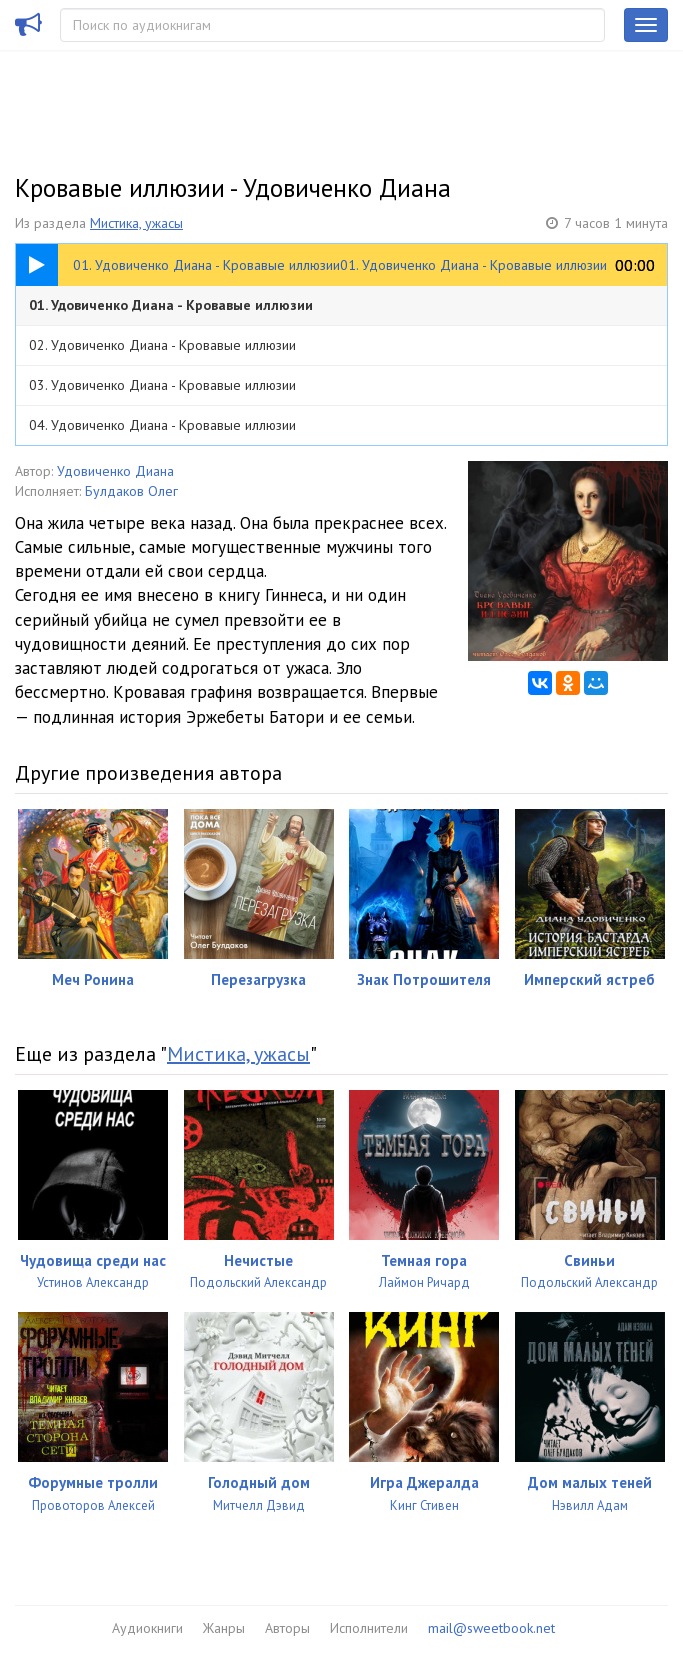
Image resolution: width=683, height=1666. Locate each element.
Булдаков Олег (131, 491)
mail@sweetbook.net (491, 1628)
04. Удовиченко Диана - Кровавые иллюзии (162, 425)
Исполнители (369, 1628)
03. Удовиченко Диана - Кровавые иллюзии (162, 385)
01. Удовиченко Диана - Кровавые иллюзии (171, 305)
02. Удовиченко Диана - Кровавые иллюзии (162, 345)
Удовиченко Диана (115, 471)
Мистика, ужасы (136, 223)
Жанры (224, 1628)
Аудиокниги (147, 1628)
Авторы (287, 1628)
